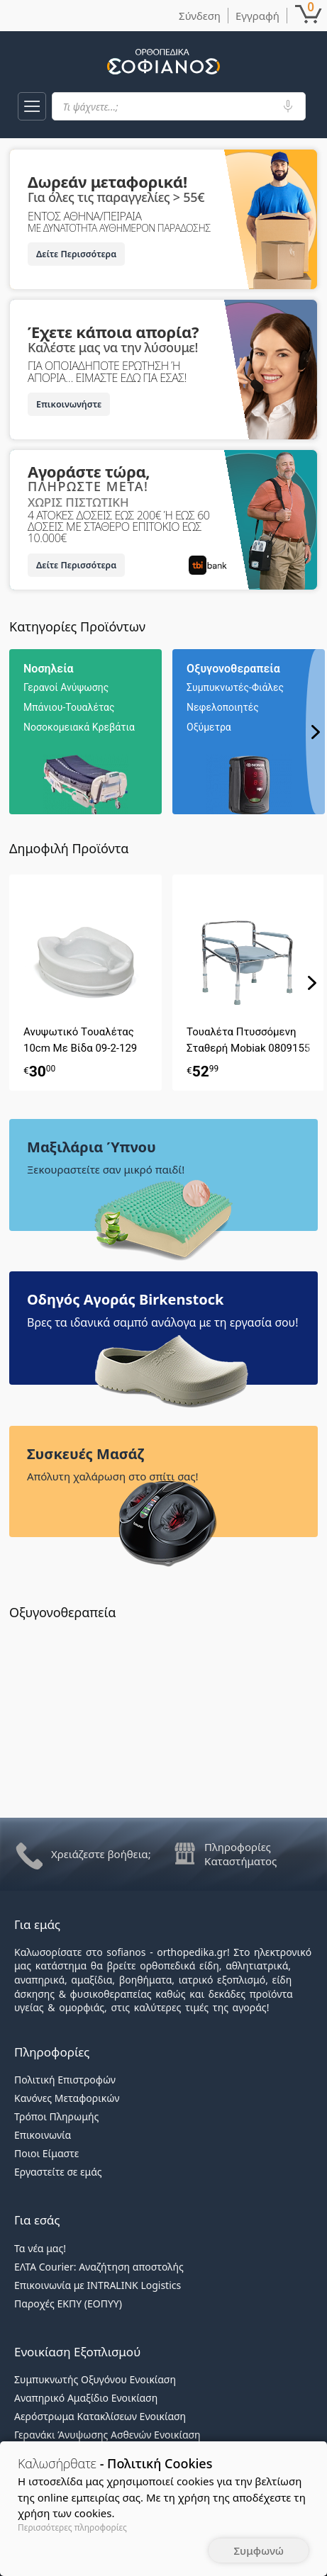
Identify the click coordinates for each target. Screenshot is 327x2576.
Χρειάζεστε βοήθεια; (101, 1854)
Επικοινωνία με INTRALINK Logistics (97, 2285)
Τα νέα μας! (40, 2248)
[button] (32, 106)
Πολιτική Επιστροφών (65, 2079)
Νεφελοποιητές (223, 707)
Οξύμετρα (209, 727)
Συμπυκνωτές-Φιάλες (235, 687)
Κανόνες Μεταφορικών (66, 2098)
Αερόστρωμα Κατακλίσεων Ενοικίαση (100, 2416)
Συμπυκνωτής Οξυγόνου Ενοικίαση (95, 2379)
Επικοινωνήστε (68, 404)
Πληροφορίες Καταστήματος (240, 1854)
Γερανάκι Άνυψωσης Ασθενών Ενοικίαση (107, 2434)
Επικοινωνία (42, 2135)
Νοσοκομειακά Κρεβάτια (79, 727)
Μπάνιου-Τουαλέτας (69, 707)
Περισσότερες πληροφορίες (72, 2527)
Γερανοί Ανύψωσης (66, 687)
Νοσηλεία (48, 668)
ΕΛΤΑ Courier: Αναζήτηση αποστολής (99, 2266)
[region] (168, 731)
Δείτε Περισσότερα (76, 254)
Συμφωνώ (258, 2550)
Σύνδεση (200, 16)
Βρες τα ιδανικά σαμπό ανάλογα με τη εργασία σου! (162, 1322)
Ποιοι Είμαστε (46, 2153)
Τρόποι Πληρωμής (56, 2116)
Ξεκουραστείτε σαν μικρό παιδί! (105, 1169)
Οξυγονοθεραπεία (233, 668)
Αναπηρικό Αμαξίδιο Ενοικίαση (85, 2398)
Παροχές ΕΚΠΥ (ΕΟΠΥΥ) (68, 2303)
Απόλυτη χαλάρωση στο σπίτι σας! (113, 1476)
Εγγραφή (257, 16)
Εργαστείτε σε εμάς (58, 2171)
